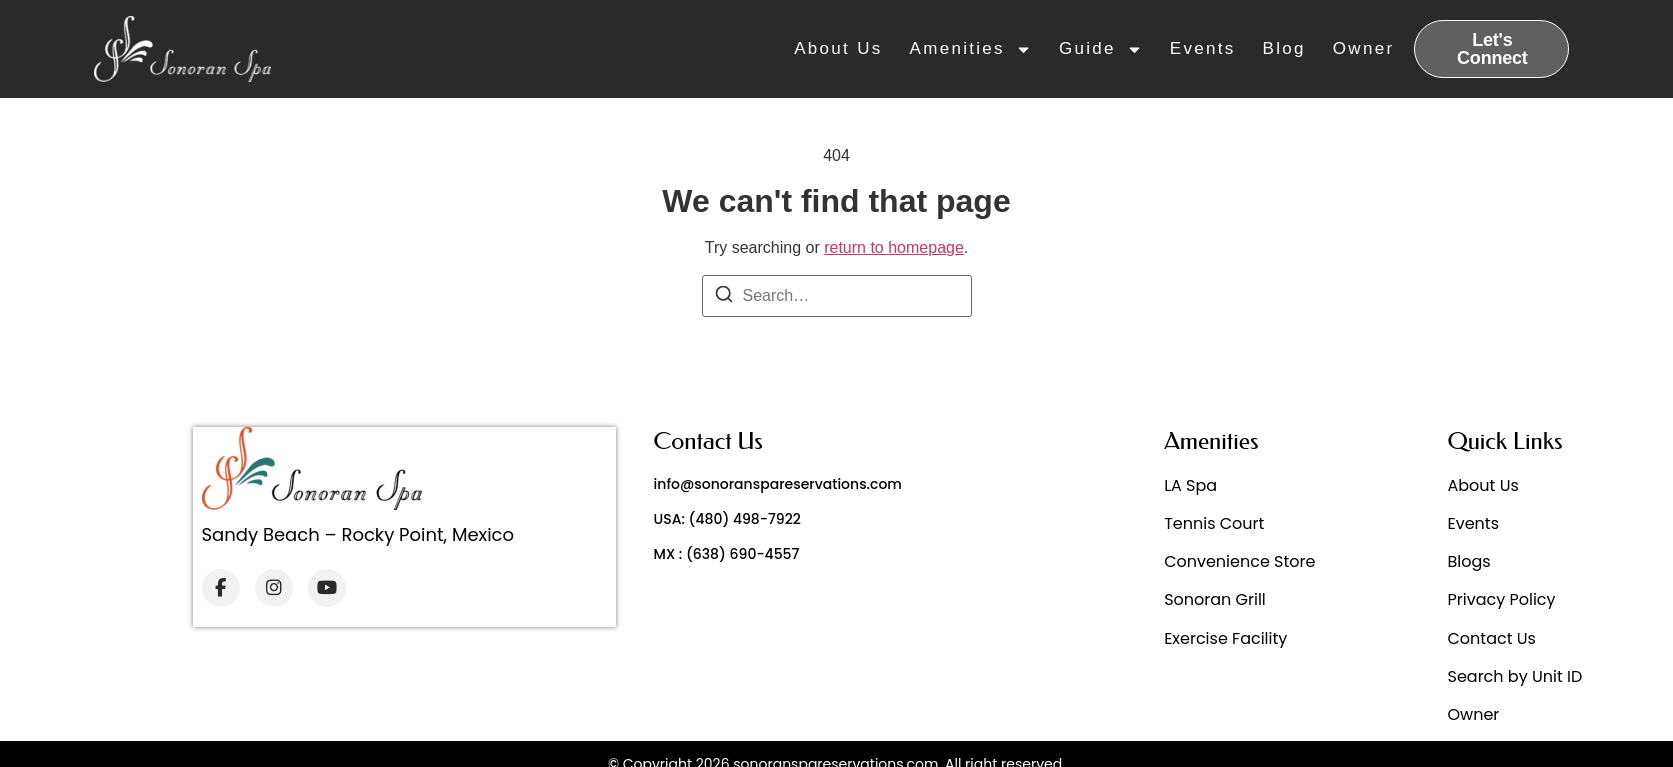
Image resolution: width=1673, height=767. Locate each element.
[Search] (724, 297)
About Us (838, 48)
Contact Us (1492, 638)
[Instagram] (274, 588)
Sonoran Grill (1215, 599)
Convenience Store (1239, 561)
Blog (1284, 48)
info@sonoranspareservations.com (778, 484)
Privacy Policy (1502, 599)
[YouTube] (327, 588)
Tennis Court (1214, 523)
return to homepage (894, 247)
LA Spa (1190, 485)
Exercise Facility (1225, 638)
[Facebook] (221, 588)
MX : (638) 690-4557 (727, 554)
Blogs (1469, 561)
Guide (1101, 49)
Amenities (971, 49)
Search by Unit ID (1515, 676)
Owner (1364, 48)
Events (1203, 48)
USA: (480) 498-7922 (727, 519)
